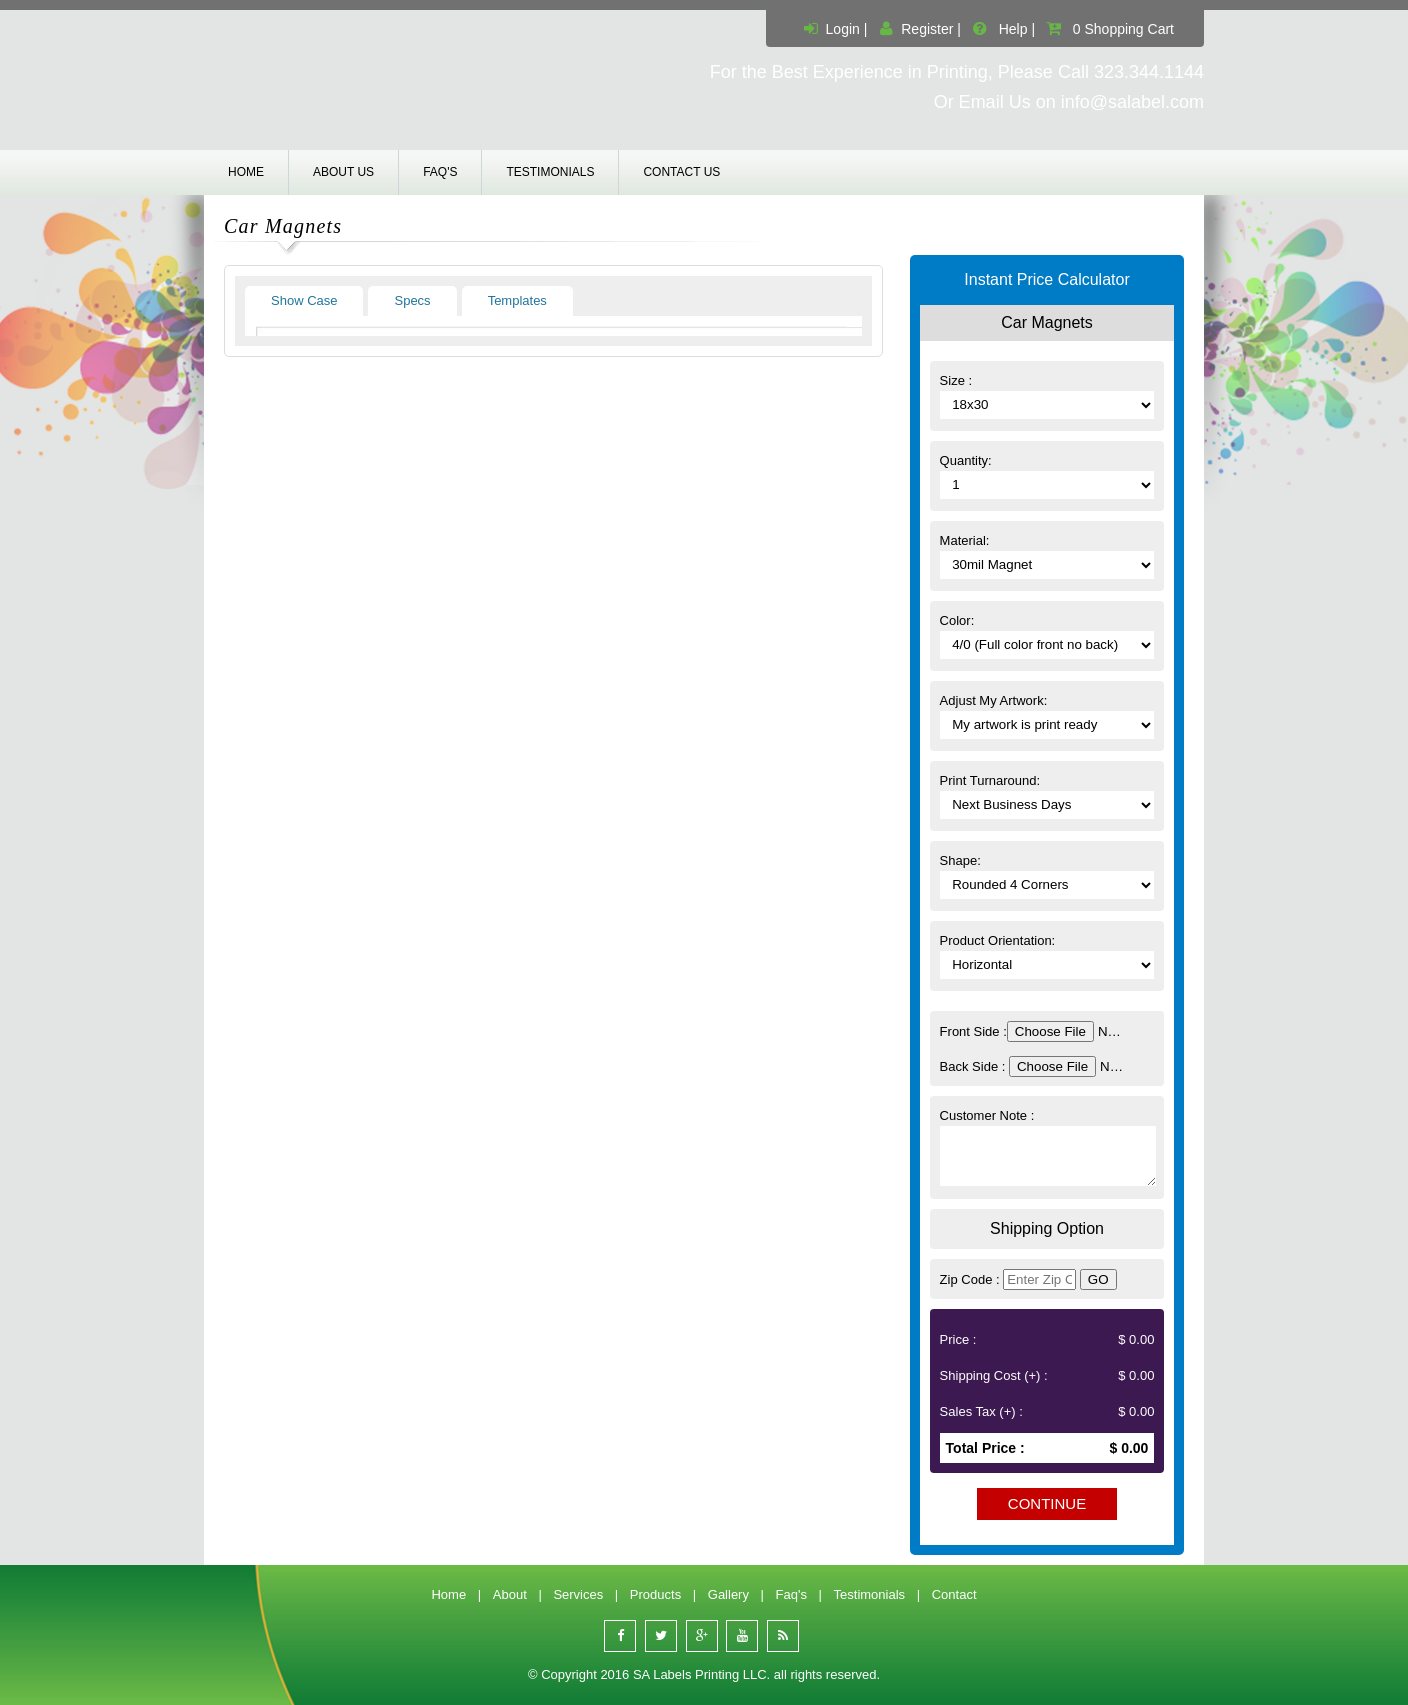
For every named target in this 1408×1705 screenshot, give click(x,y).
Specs (412, 300)
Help (1013, 29)
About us (343, 172)
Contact (954, 1594)
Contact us (681, 172)
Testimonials (550, 172)
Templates (517, 300)
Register (927, 29)
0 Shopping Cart (1123, 29)
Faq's (440, 172)
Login (843, 29)
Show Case (304, 300)
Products (655, 1594)
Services (578, 1594)
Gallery (728, 1594)
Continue (1047, 1503)
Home (246, 172)
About (510, 1594)
